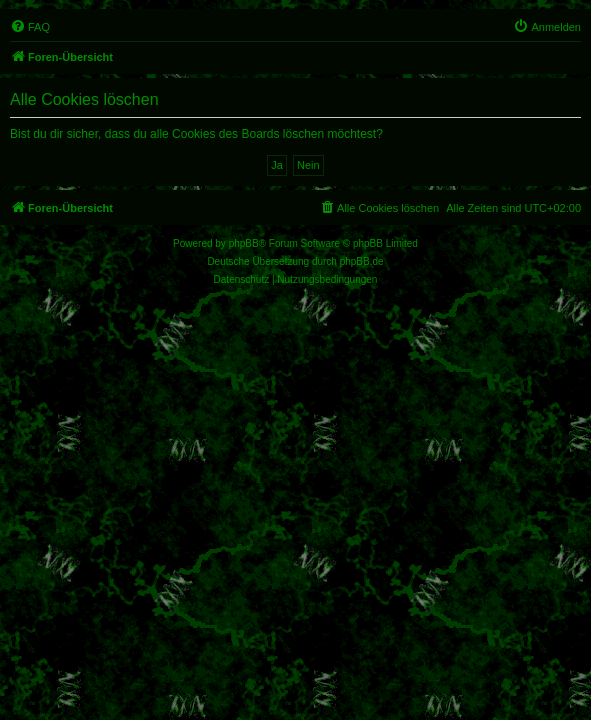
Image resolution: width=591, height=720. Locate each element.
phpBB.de (362, 261)
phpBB (244, 243)
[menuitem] (30, 27)
